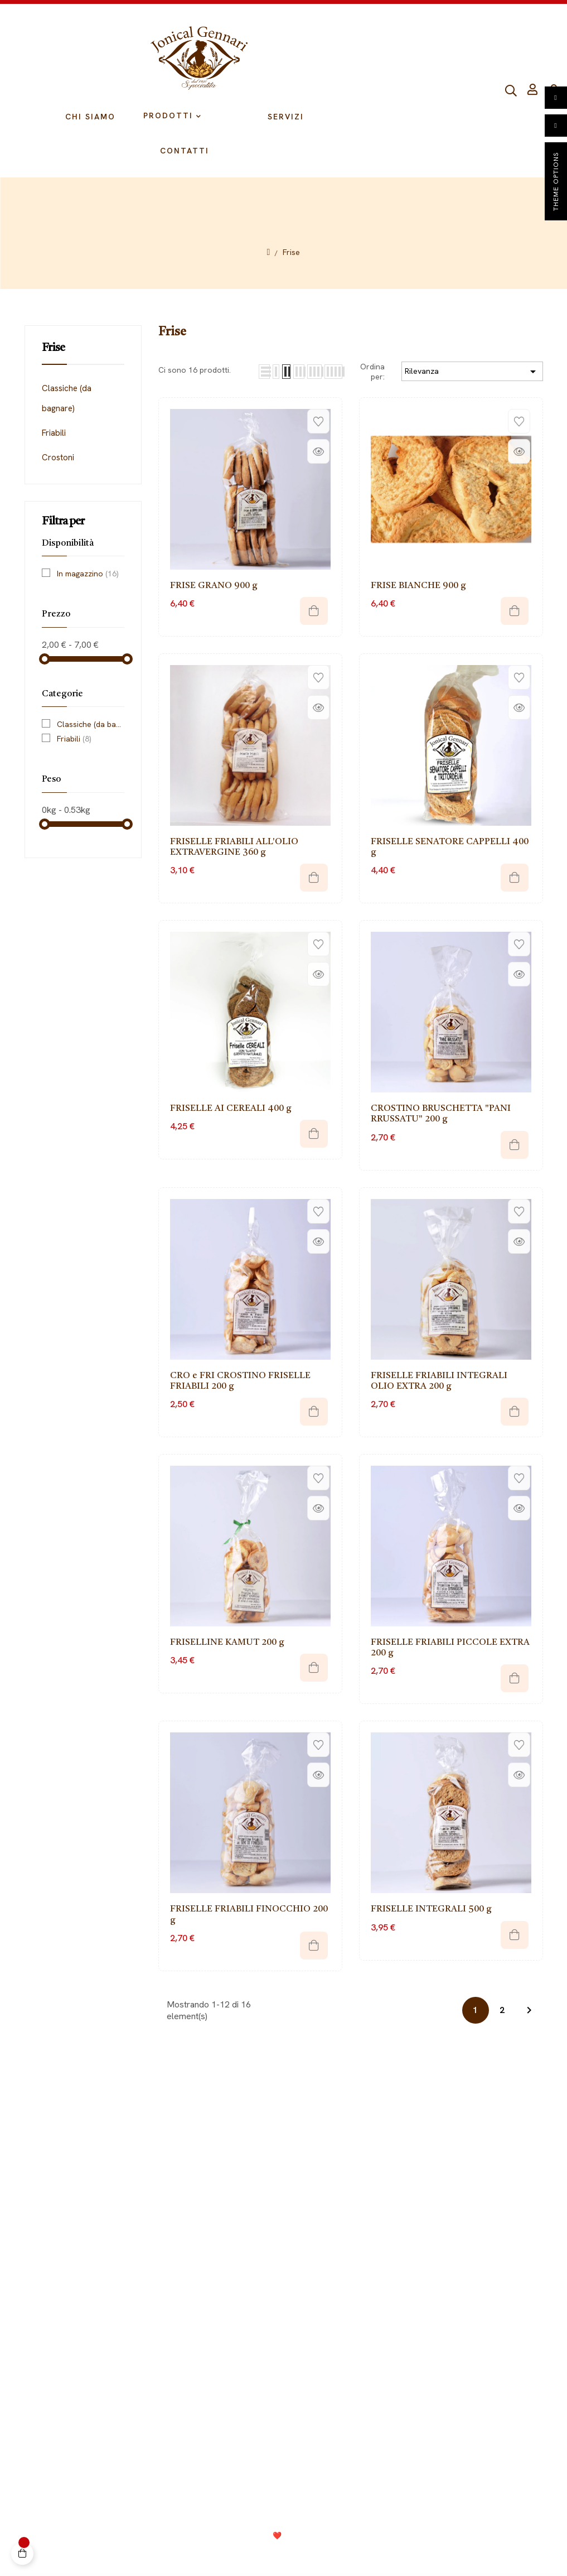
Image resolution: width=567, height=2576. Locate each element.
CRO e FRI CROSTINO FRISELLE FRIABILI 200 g (240, 1381)
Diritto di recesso (134, 2193)
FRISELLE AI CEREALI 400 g (231, 1108)
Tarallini (400, 2210)
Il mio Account (128, 2177)
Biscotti (400, 2227)
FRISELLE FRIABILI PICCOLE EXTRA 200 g (450, 1648)
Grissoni (402, 2193)
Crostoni (58, 457)
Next (529, 2010)
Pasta (397, 2244)
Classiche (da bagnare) (66, 398)
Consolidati (312, 2535)
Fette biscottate (416, 2260)
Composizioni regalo (425, 2294)
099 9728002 (417, 2409)
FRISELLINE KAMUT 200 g (227, 1642)
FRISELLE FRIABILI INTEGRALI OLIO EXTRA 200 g (439, 1381)
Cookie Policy (272, 2554)
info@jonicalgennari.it (440, 2430)
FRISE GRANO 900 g (214, 585)
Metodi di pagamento (142, 2210)
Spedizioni (120, 2227)
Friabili (54, 433)
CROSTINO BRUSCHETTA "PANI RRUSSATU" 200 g (441, 1114)
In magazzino (88, 574)
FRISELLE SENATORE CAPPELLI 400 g (450, 847)
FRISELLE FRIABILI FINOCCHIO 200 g (249, 1914)
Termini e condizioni (346, 2554)
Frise (53, 348)
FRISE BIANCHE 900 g (418, 585)
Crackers (403, 2277)
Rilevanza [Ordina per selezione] (472, 371)
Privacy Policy (210, 2554)
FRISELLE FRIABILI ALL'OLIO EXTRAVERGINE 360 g (234, 847)
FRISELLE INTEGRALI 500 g (431, 1909)
